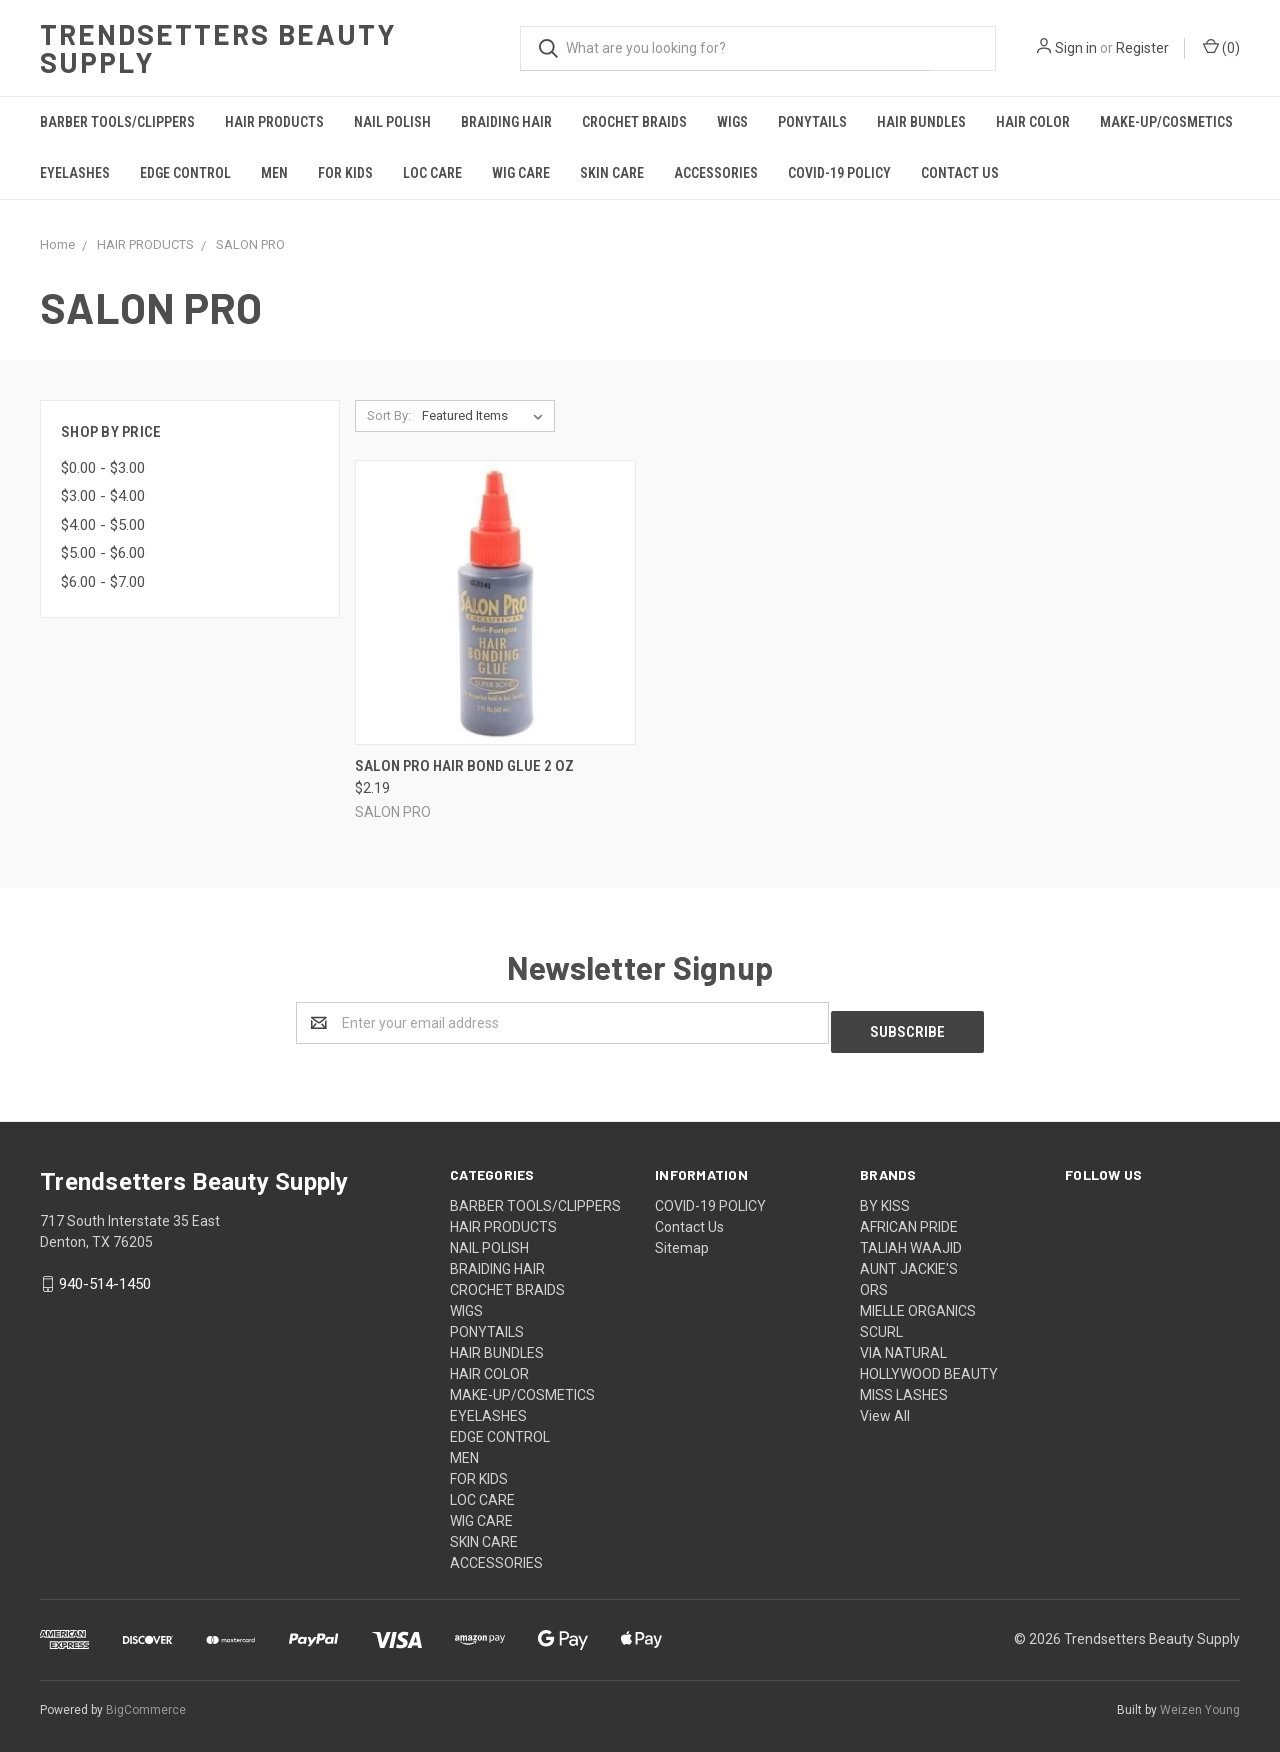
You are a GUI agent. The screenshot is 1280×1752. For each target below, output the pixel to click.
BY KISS (885, 1197)
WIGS (732, 122)
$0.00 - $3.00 (103, 468)
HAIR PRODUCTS (274, 122)
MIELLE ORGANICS (918, 1302)
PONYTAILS (812, 122)
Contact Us (960, 173)
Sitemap (682, 1239)
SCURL (881, 1323)
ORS (874, 1281)
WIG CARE (521, 173)
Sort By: (389, 415)
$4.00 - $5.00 (103, 525)
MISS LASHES (904, 1386)
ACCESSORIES (716, 173)
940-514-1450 (105, 1275)
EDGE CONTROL (185, 173)
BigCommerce (146, 1701)
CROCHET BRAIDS (634, 122)
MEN (274, 173)
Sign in (1076, 48)
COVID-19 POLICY (839, 173)
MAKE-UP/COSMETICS (1166, 122)
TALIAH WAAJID (911, 1239)
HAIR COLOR (1033, 122)
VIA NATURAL (903, 1344)
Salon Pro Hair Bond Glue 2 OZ (464, 766)
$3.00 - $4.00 (103, 496)
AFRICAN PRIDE (909, 1218)
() (1221, 47)
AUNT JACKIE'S (909, 1260)
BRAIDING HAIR (506, 122)
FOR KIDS (345, 173)
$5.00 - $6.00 (103, 553)
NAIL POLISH (392, 122)
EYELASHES (75, 173)
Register (1142, 48)
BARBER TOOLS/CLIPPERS (117, 122)
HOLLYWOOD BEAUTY (929, 1365)
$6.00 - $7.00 (103, 582)
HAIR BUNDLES (921, 122)
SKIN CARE (612, 173)
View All (885, 1407)
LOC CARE (432, 173)
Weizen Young (1200, 1701)
